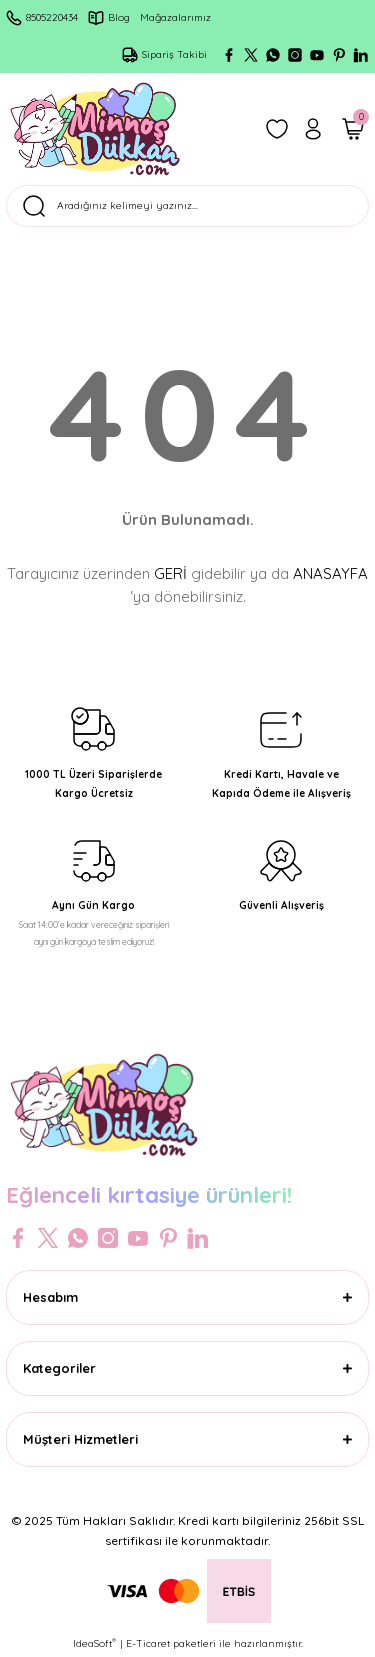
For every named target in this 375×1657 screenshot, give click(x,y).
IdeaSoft (94, 1643)
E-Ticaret (148, 1643)
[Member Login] (313, 129)
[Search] (187, 206)
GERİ (170, 573)
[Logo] (95, 129)
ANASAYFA (330, 573)
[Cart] (353, 129)
